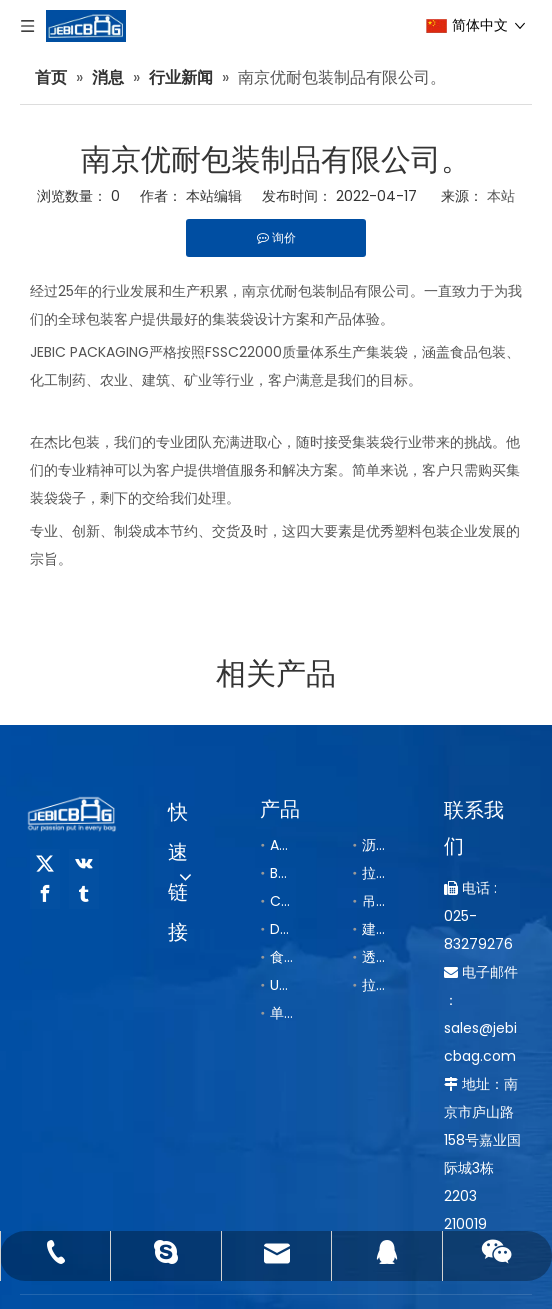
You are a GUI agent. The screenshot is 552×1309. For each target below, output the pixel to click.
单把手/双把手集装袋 (281, 1013)
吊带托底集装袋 (373, 901)
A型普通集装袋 (281, 845)
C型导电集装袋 (281, 901)
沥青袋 (373, 845)
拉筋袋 (373, 873)
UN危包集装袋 (281, 985)
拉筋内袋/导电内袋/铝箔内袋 (373, 985)
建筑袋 (373, 929)
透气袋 (373, 957)
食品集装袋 (281, 957)
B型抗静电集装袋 (281, 873)
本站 (501, 196)
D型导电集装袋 (281, 929)
